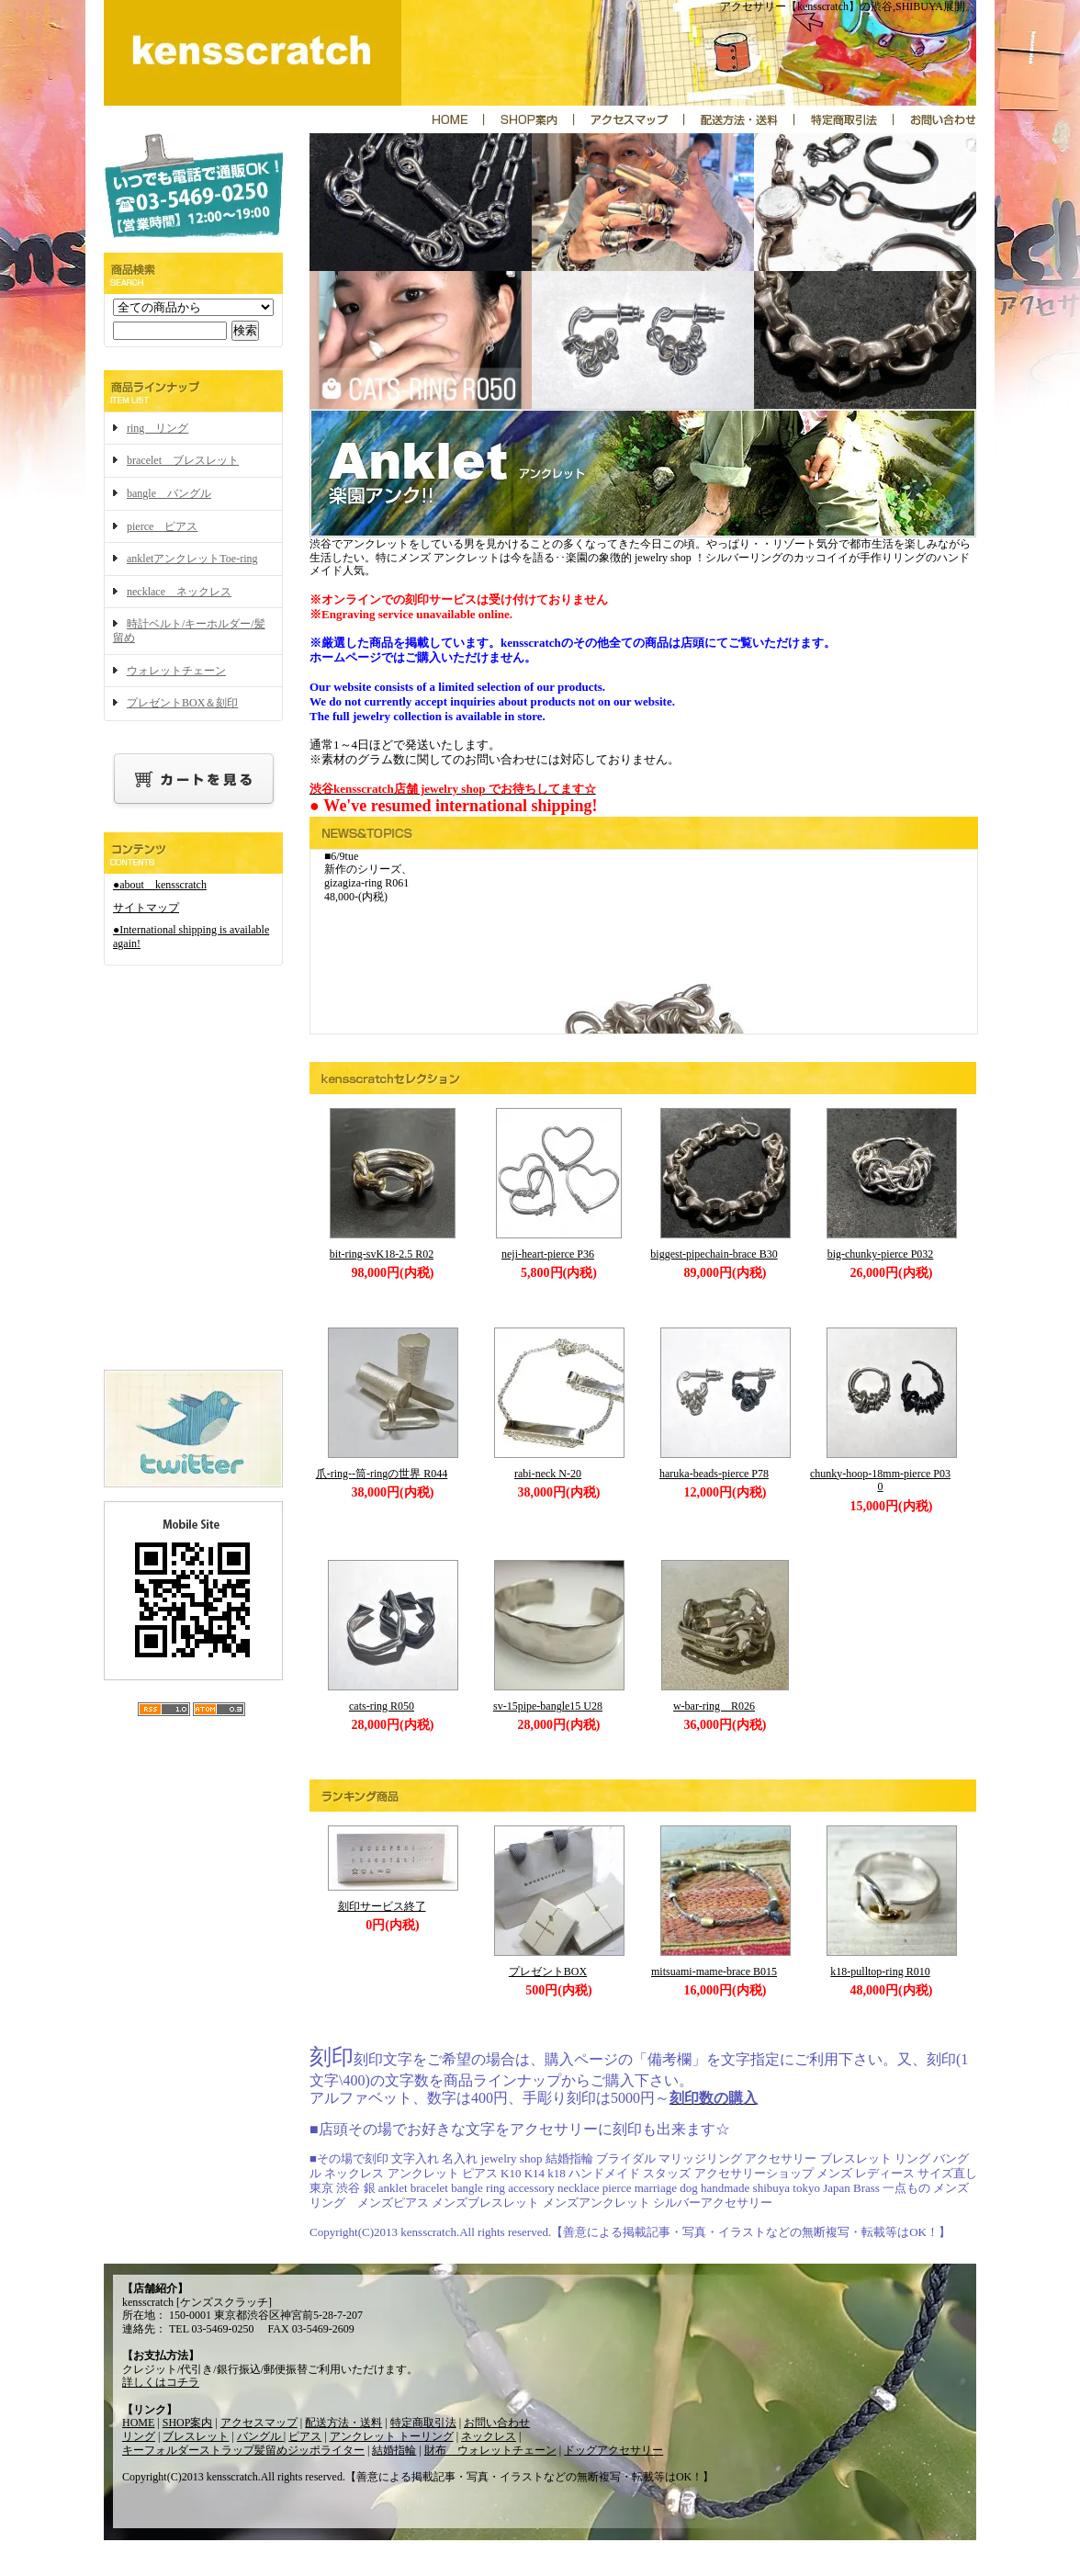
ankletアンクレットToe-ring (192, 558)
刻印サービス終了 (382, 1906)
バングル (260, 2436)
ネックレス (488, 2436)
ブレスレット (196, 2436)
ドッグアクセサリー (613, 2450)
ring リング (157, 428)
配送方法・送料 (343, 2422)
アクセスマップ (259, 2422)
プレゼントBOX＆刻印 (182, 702)
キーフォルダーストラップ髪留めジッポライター (243, 2450)
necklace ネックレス (179, 591)
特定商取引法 (423, 2422)
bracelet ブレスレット (183, 460)
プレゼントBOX (548, 1971)
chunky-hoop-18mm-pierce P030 (880, 1480)
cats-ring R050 (381, 1706)
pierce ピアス (162, 526)
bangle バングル (169, 493)
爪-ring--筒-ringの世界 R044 (382, 1473)
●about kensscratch (160, 884)
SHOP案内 (188, 2422)
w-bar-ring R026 (714, 1706)
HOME (138, 2422)
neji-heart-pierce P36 (547, 1254)
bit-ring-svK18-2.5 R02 (381, 1254)
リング (138, 2436)
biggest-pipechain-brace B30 (713, 1254)
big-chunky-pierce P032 (880, 1254)
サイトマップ (146, 907)
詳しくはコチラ (160, 2382)
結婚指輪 (394, 2450)
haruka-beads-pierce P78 (714, 1473)
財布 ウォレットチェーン (490, 2450)
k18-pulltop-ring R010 (879, 1971)
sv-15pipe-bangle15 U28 (547, 1706)
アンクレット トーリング (392, 2436)
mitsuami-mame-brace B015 (714, 1971)
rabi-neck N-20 (547, 1473)
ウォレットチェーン (176, 670)
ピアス (304, 2436)
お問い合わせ (497, 2422)
